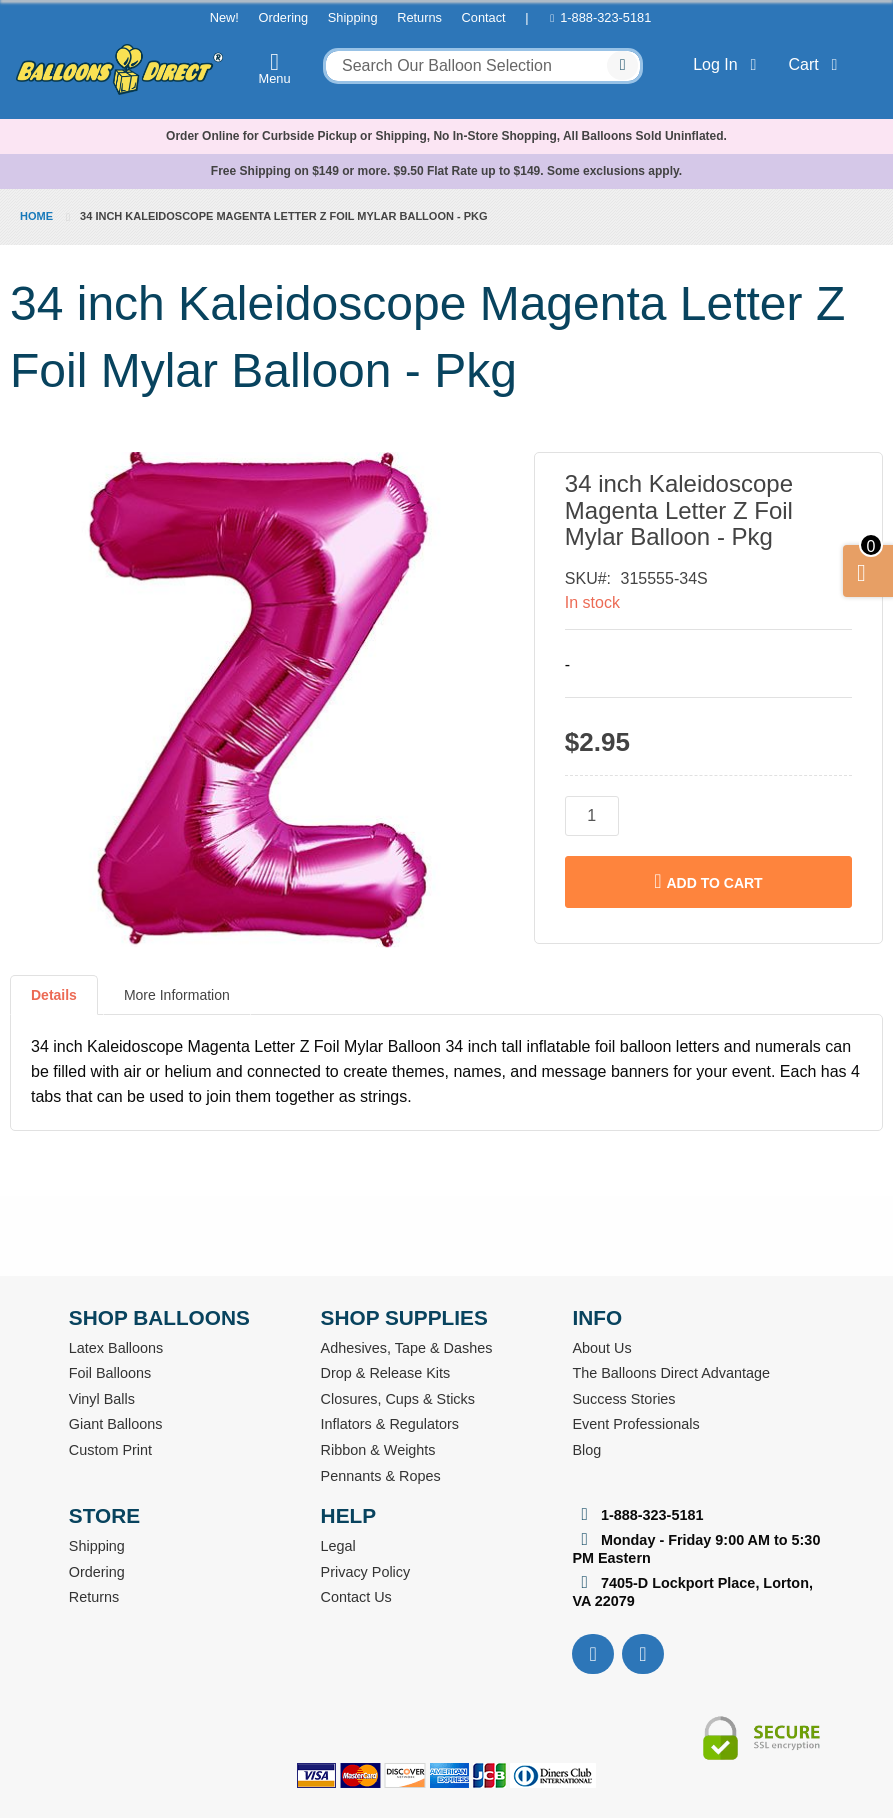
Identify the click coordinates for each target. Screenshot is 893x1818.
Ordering (283, 17)
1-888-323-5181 (605, 17)
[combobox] (483, 66)
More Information (177, 995)
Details (54, 995)
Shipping (353, 17)
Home (36, 216)
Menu (275, 68)
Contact (484, 17)
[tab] (54, 1003)
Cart (817, 64)
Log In (728, 64)
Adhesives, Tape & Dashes (407, 1348)
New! (224, 17)
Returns (419, 17)
